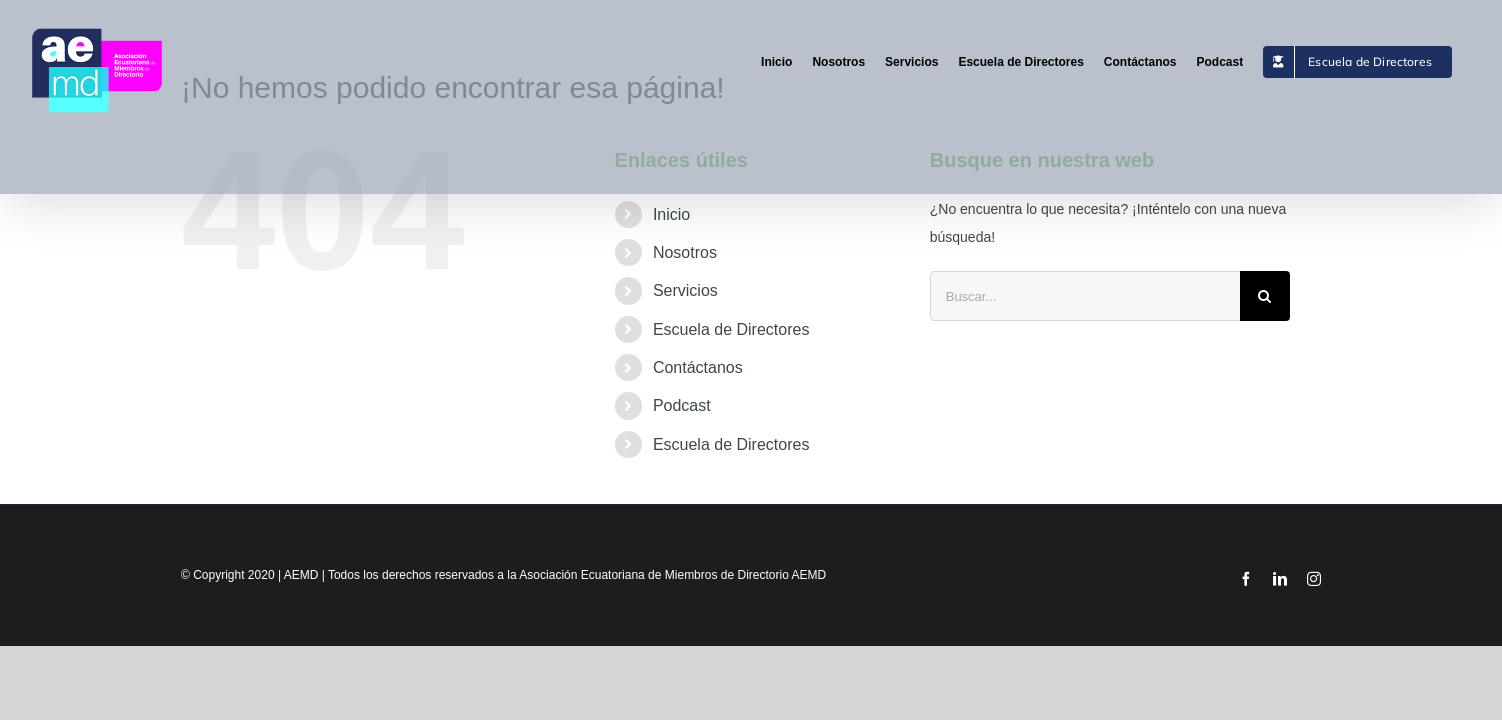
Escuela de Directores (731, 329)
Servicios (685, 290)
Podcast (682, 405)
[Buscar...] (1085, 296)
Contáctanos (698, 367)
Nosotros (685, 252)
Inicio (671, 214)
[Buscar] (1265, 296)
